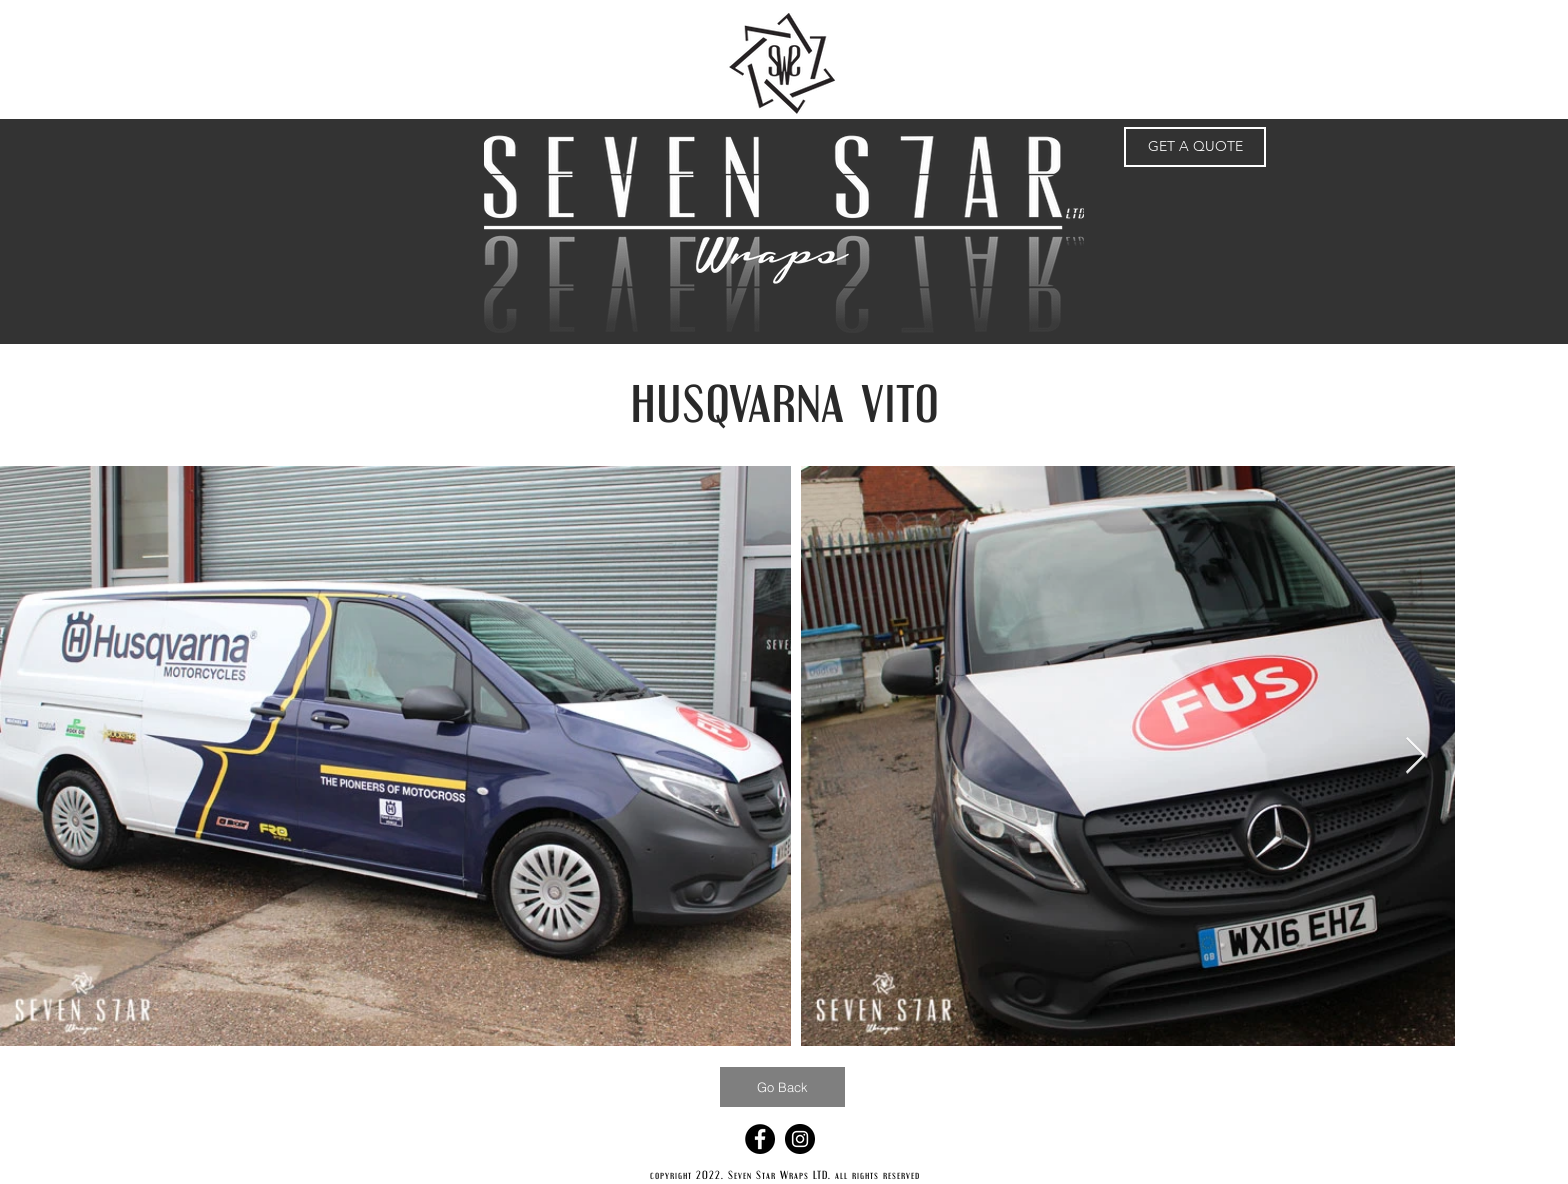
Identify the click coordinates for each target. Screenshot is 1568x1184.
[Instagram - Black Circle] (800, 1139)
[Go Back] (782, 1087)
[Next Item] (1415, 756)
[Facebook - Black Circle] (760, 1139)
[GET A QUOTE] (1195, 147)
